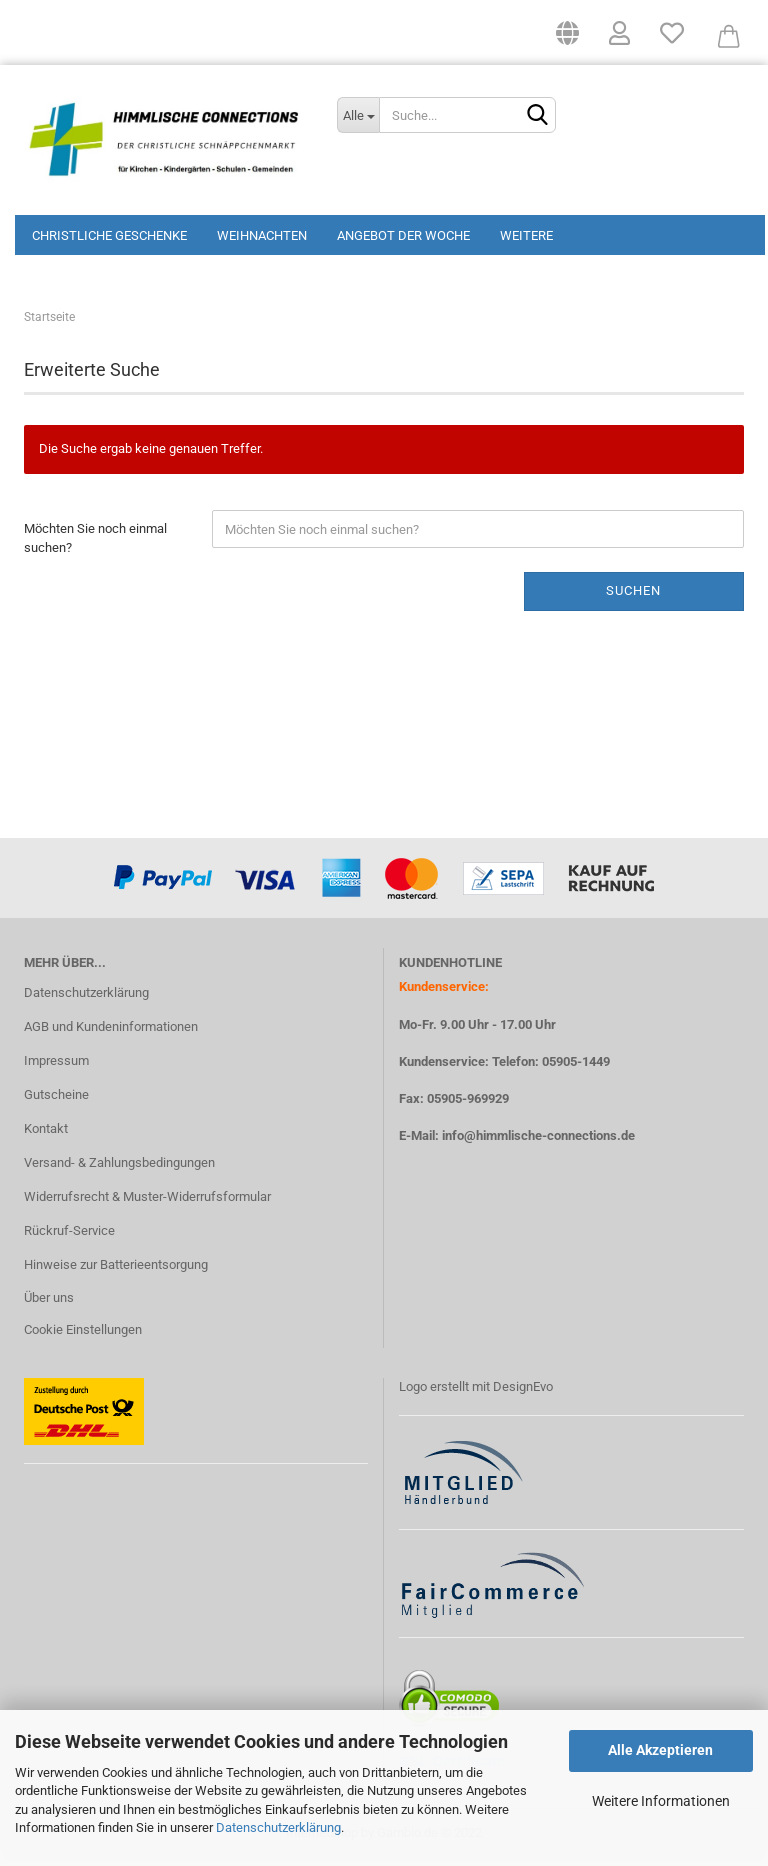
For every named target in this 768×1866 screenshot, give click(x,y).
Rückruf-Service (69, 1237)
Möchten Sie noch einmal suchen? (95, 545)
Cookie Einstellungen (83, 1336)
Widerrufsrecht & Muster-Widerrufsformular (147, 1203)
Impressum (56, 1067)
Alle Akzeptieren (660, 1750)
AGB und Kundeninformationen (111, 1033)
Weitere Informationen (661, 1801)
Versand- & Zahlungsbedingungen (119, 1169)
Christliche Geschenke (109, 235)
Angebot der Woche (403, 235)
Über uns (49, 1304)
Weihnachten (262, 235)
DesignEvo (523, 1393)
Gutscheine (56, 1101)
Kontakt (46, 1135)
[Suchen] (537, 116)
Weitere (526, 235)
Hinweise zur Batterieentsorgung (116, 1270)
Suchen (633, 597)
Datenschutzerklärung (278, 1827)
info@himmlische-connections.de (538, 1142)
